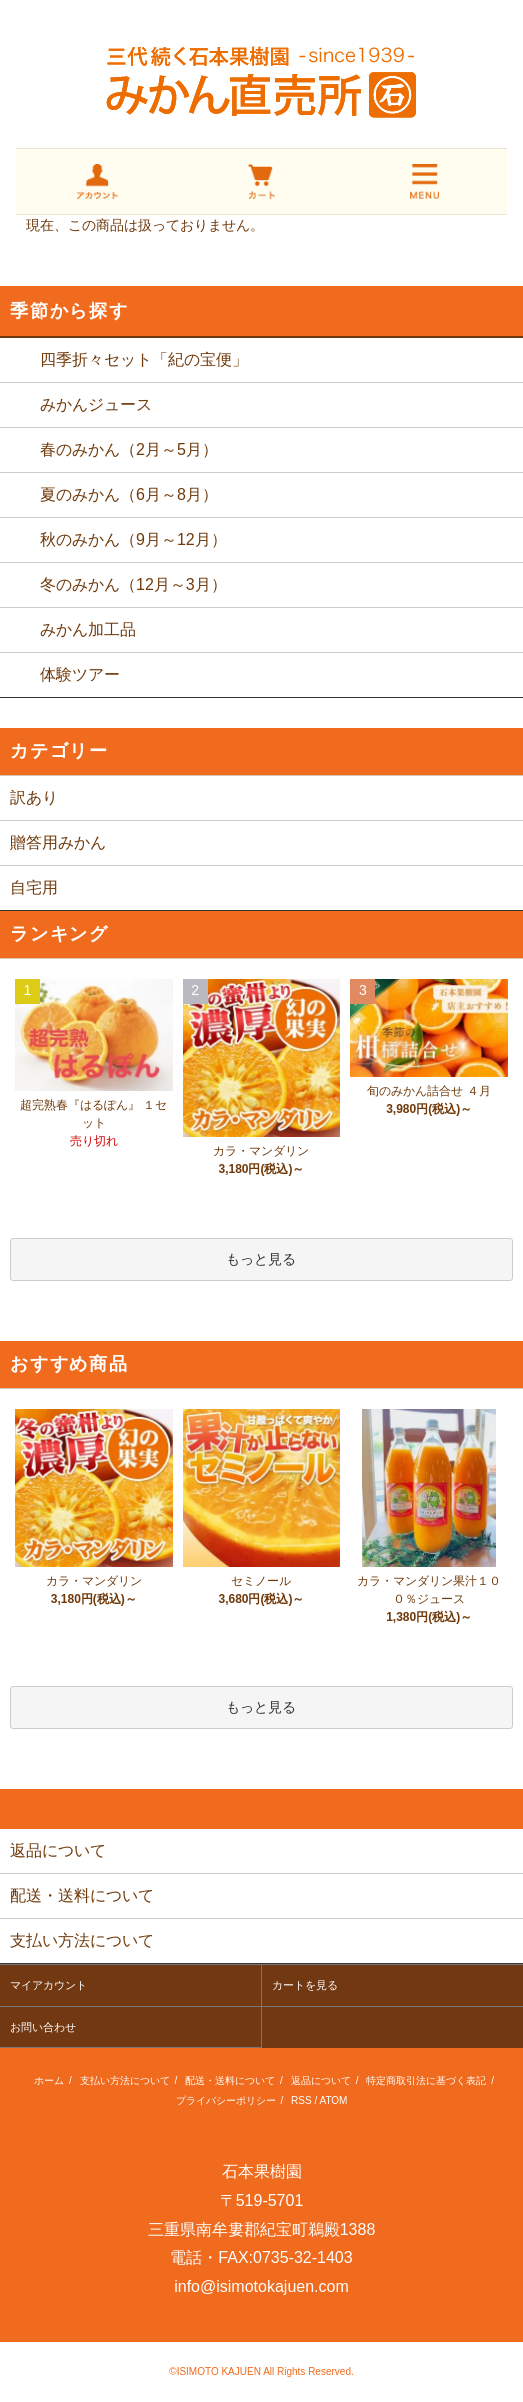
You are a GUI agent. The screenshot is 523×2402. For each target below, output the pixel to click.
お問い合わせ (43, 2027)
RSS (301, 2100)
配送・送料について (230, 2080)
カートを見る (305, 1985)
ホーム (49, 2080)
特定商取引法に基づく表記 (426, 2080)
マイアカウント (48, 1985)
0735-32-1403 (303, 2257)
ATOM (333, 2100)
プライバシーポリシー (226, 2100)
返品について (321, 2080)
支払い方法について (125, 2080)
